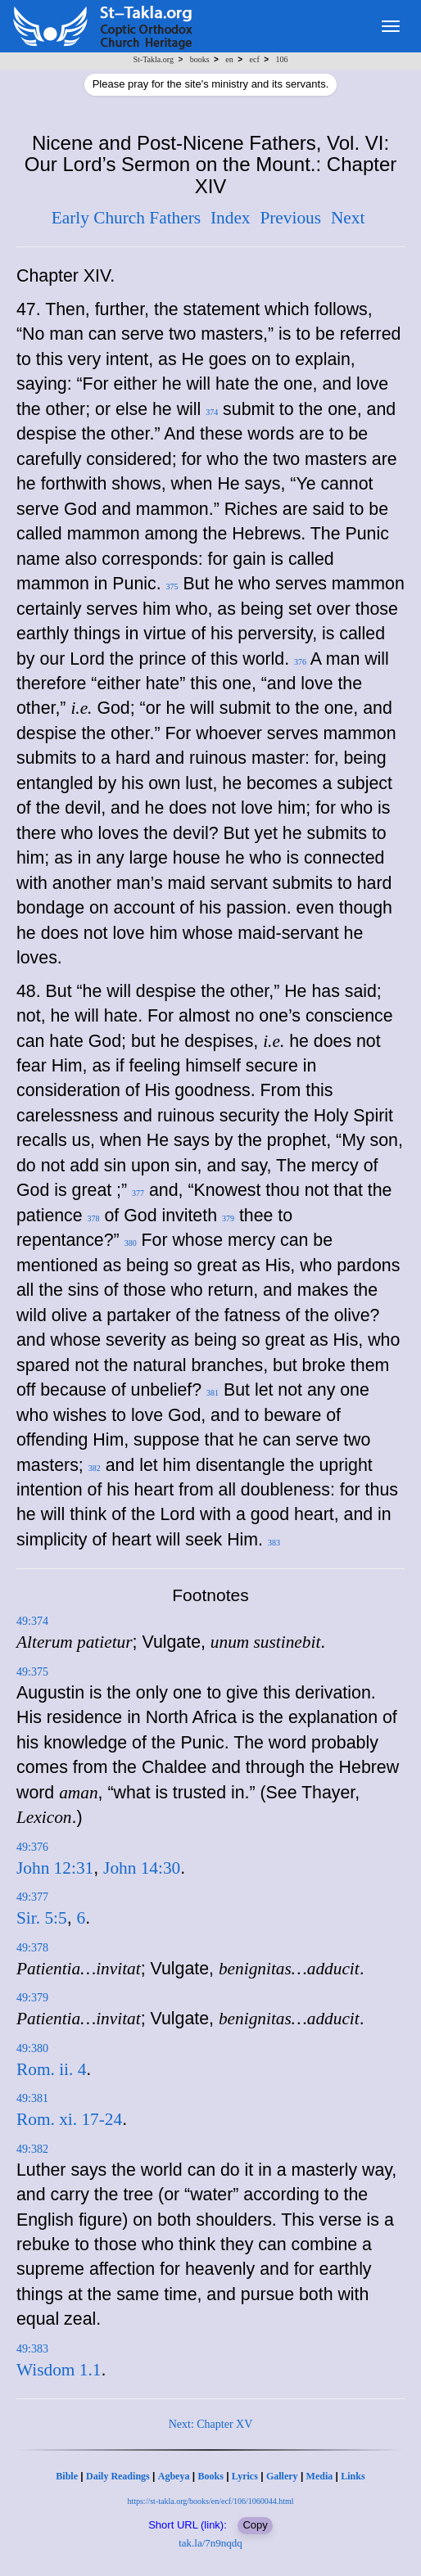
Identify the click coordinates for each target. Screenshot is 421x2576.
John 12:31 (54, 1868)
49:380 (32, 2048)
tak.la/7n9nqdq (210, 2543)
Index (230, 218)
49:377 (32, 1897)
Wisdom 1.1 (58, 2370)
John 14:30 (141, 1868)
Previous (290, 218)
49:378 (32, 1948)
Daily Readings (118, 2476)
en (229, 59)
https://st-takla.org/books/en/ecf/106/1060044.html (210, 2501)
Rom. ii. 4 (51, 2069)
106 (281, 59)
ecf (255, 59)
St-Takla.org (154, 59)
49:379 (32, 1998)
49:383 (32, 2349)
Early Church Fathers (126, 218)
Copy (254, 2525)
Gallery (282, 2476)
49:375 (32, 1672)
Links (352, 2476)
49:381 (32, 2098)
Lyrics (245, 2476)
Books (210, 2476)
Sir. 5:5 (41, 1918)
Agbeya (174, 2476)
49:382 (32, 2149)
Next (347, 218)
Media (319, 2476)
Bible (67, 2476)
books (200, 59)
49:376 (32, 1847)
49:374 (32, 1621)
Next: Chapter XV (211, 2424)
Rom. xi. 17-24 (69, 2119)
